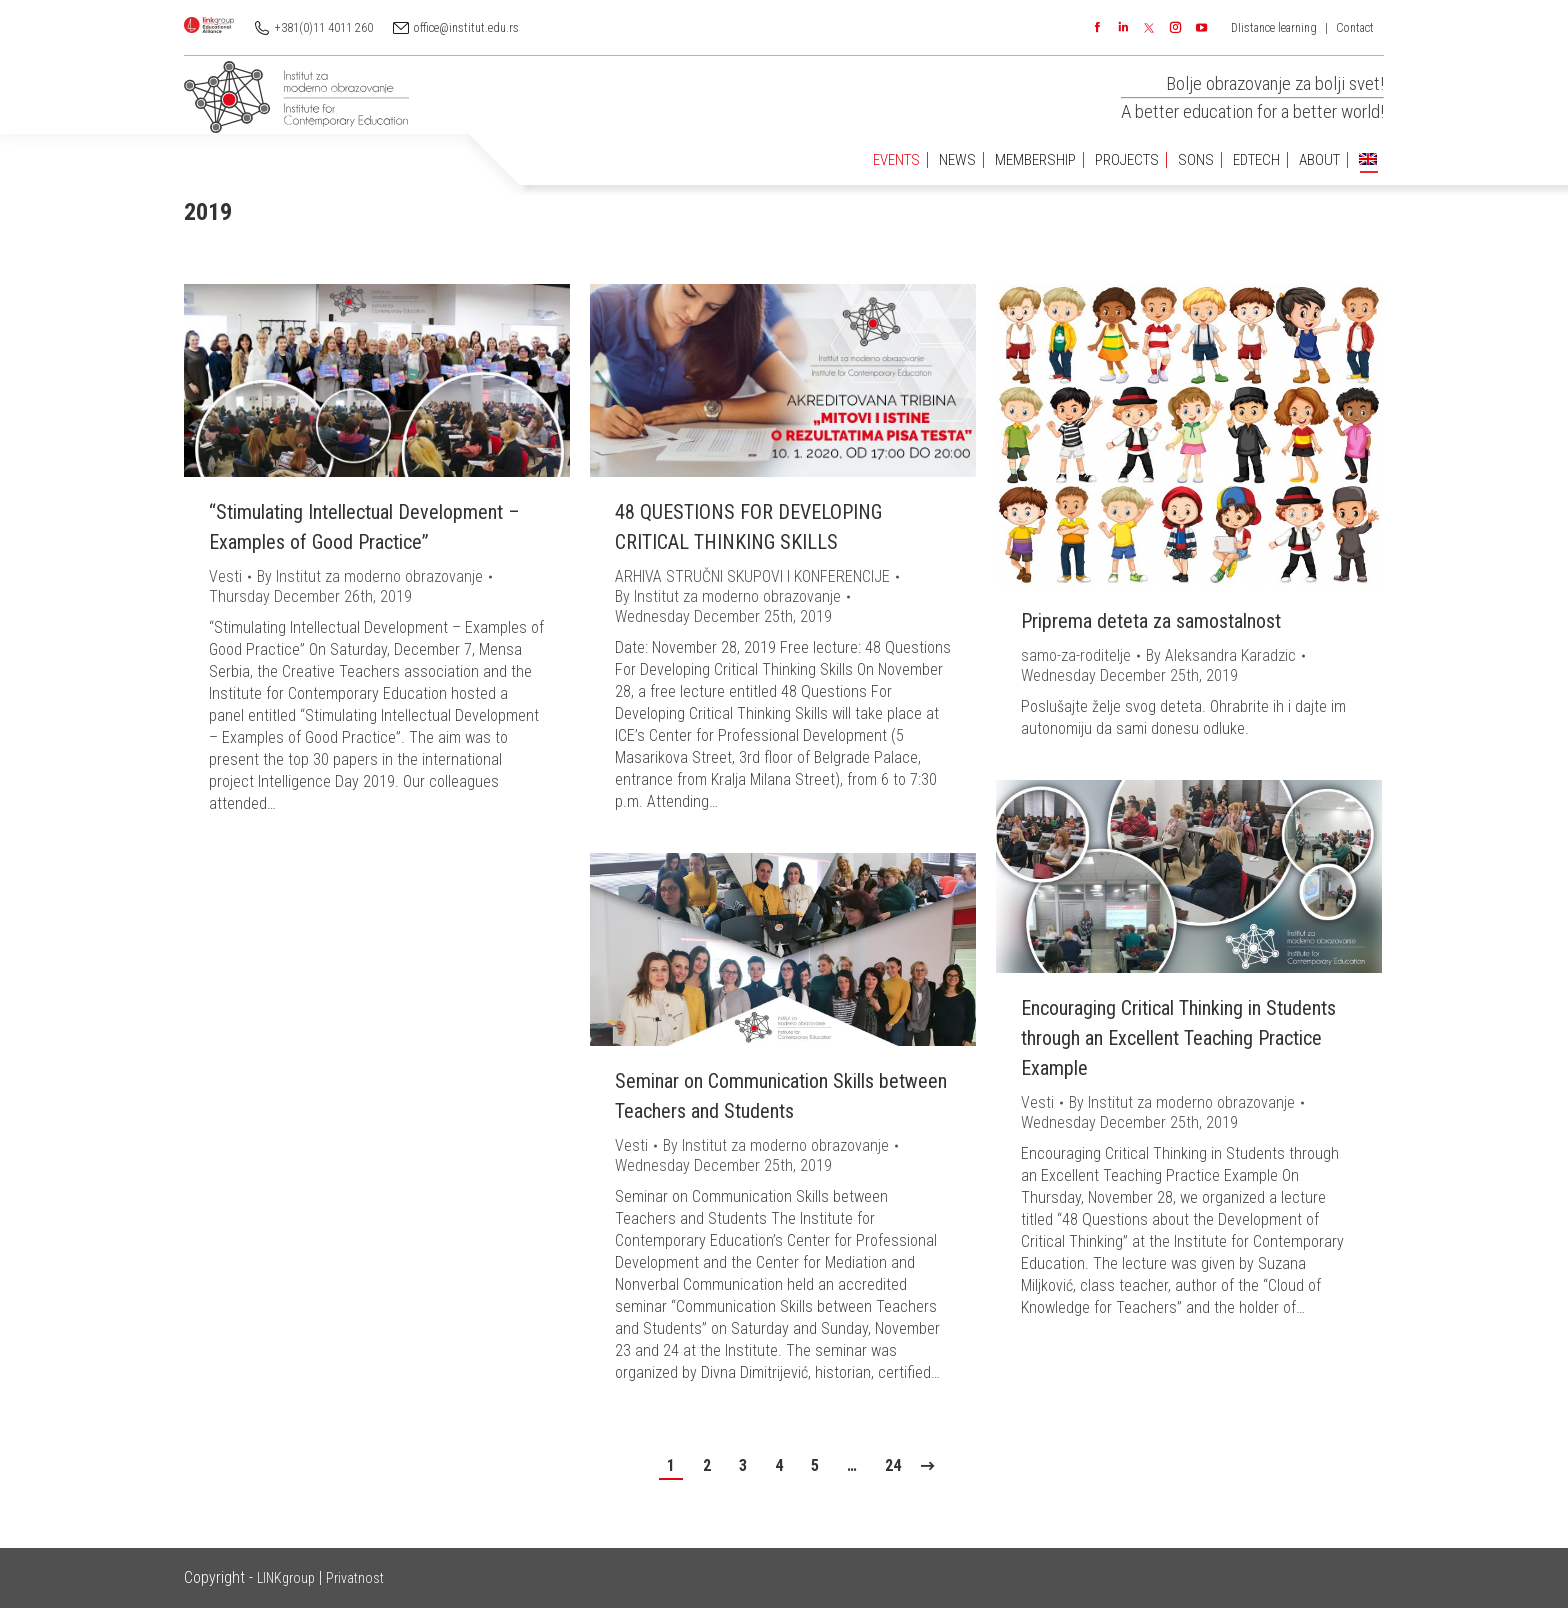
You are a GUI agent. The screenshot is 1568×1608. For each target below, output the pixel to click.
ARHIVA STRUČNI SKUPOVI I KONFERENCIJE (752, 576)
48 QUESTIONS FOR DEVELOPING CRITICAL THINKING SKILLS (748, 527)
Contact (1355, 28)
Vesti (225, 576)
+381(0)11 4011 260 (324, 28)
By (370, 576)
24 (893, 1465)
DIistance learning (1274, 28)
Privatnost (355, 1578)
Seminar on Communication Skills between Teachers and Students (781, 1096)
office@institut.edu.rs (466, 28)
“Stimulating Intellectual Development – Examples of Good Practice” (364, 527)
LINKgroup (286, 1578)
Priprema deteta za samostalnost (1151, 621)
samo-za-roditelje (1076, 655)
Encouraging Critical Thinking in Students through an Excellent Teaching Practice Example (1178, 1038)
